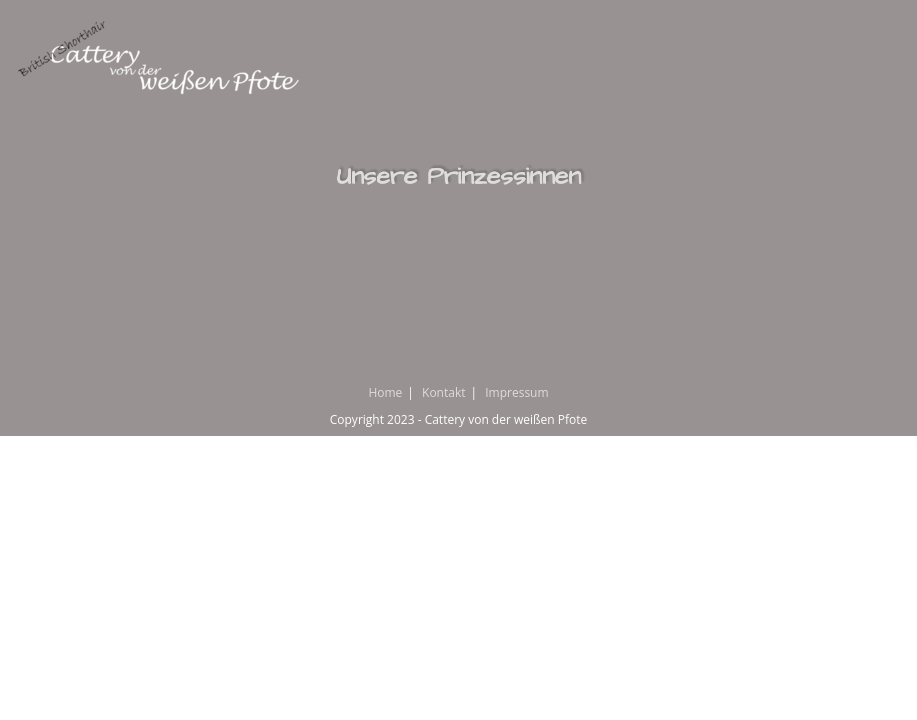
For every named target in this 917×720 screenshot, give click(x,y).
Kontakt (443, 392)
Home (385, 392)
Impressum (516, 392)
